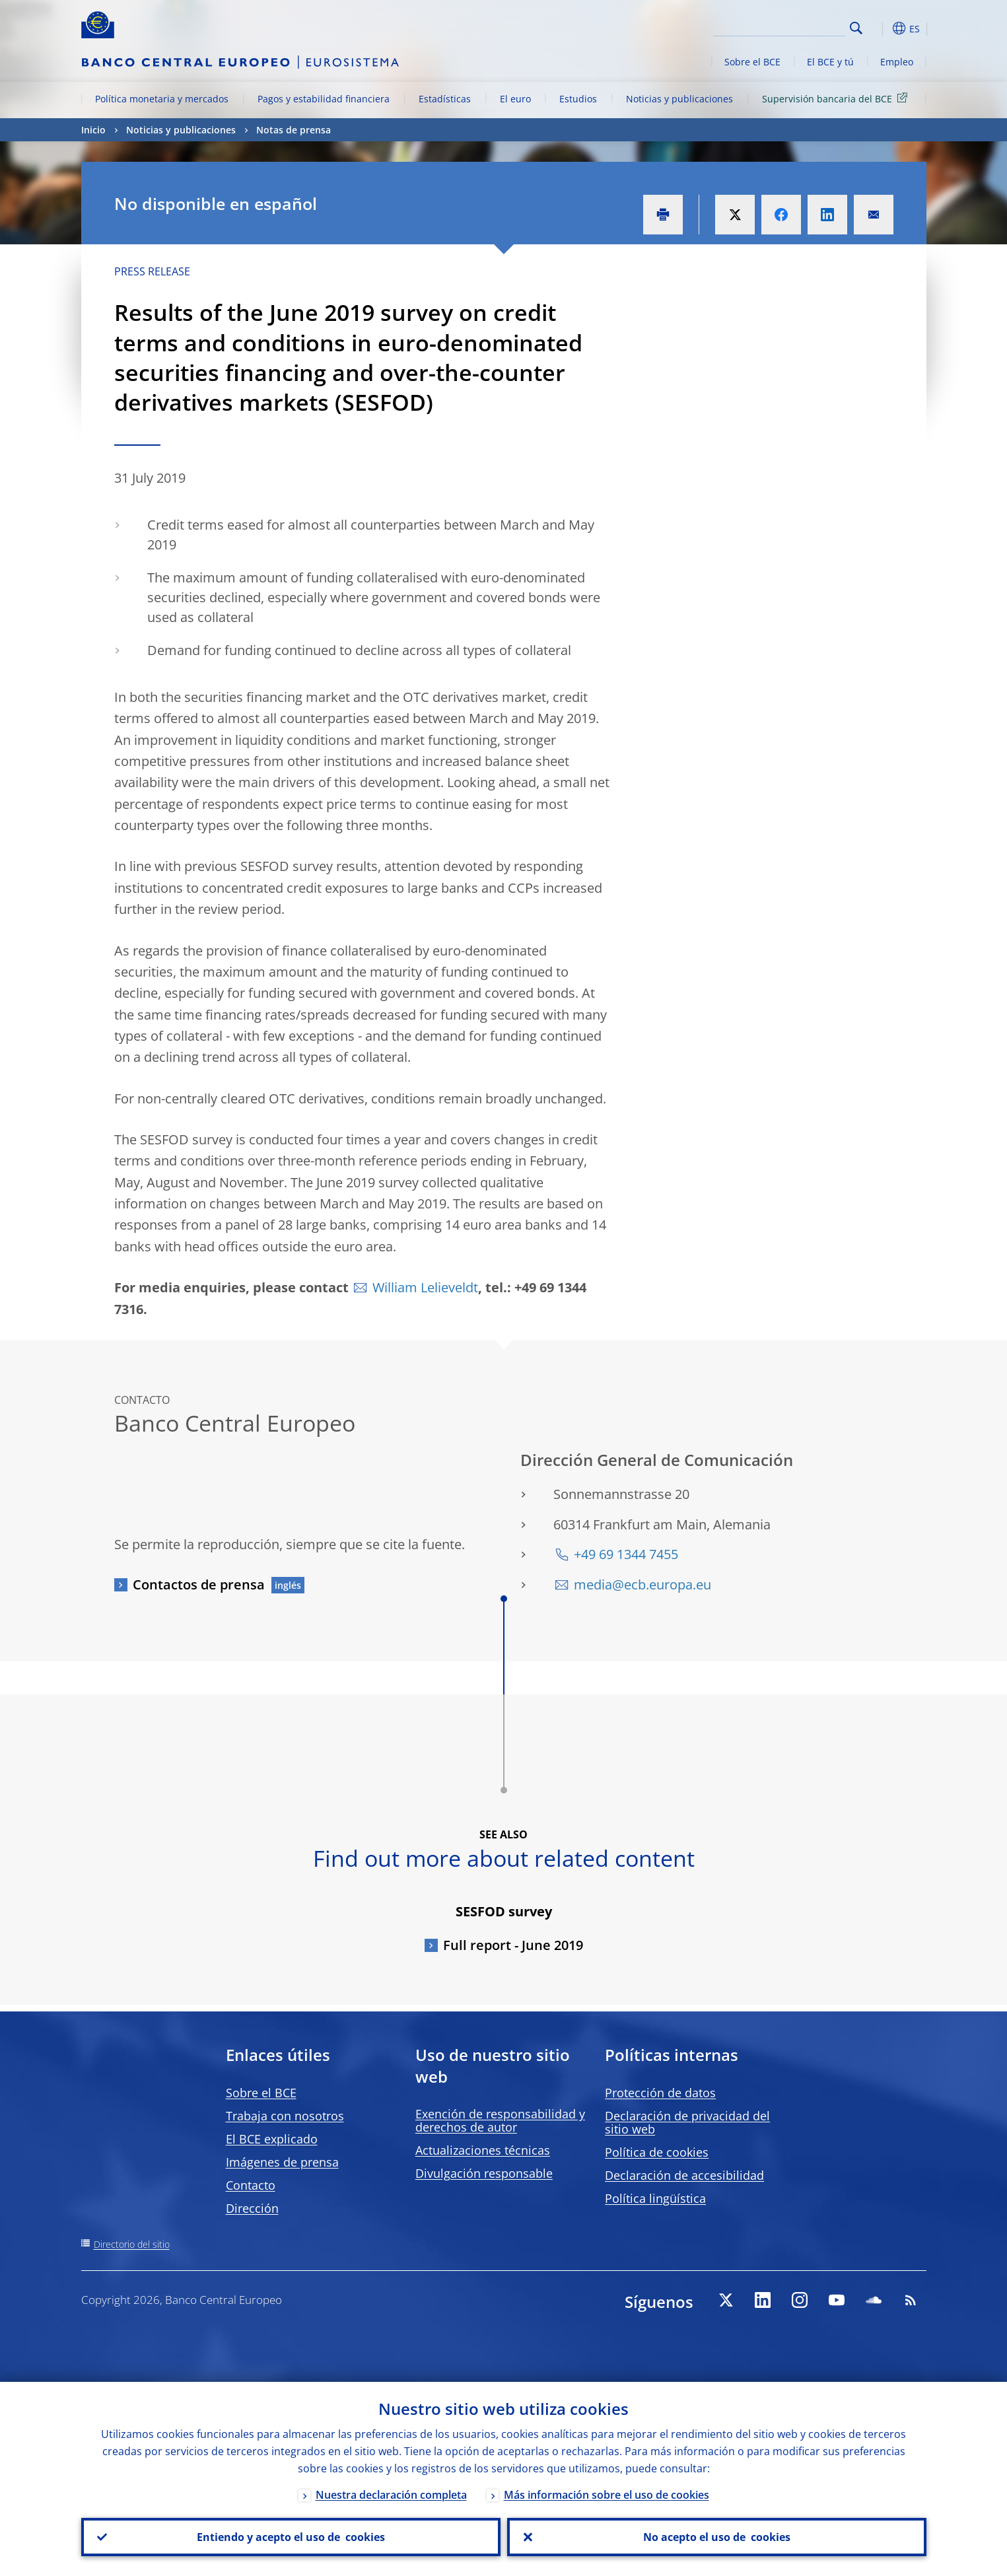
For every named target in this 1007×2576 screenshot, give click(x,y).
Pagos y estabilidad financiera (324, 98)
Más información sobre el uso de (606, 2495)
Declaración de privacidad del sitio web (687, 2122)
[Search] (779, 26)
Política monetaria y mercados (161, 98)
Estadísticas (445, 98)
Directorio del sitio (132, 2244)
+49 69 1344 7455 (626, 1554)
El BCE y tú (830, 61)
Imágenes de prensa (282, 2162)
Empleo (896, 61)
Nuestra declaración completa (391, 2495)
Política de (657, 2152)
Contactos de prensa (199, 1584)
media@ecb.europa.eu (642, 1584)
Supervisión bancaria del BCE (837, 98)
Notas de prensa (293, 129)
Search (856, 28)
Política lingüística (655, 2198)
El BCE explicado (272, 2139)
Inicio (93, 129)
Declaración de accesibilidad (684, 2175)
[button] (880, 28)
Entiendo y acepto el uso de (291, 2537)
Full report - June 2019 (513, 1945)
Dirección (252, 2208)
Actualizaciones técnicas (482, 2150)
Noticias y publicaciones (679, 98)
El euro (515, 98)
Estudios (578, 98)
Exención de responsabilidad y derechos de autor (500, 2120)
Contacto (250, 2185)
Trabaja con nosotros (285, 2116)
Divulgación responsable (484, 2173)
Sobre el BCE (752, 61)
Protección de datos (660, 2093)
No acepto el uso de (716, 2537)
